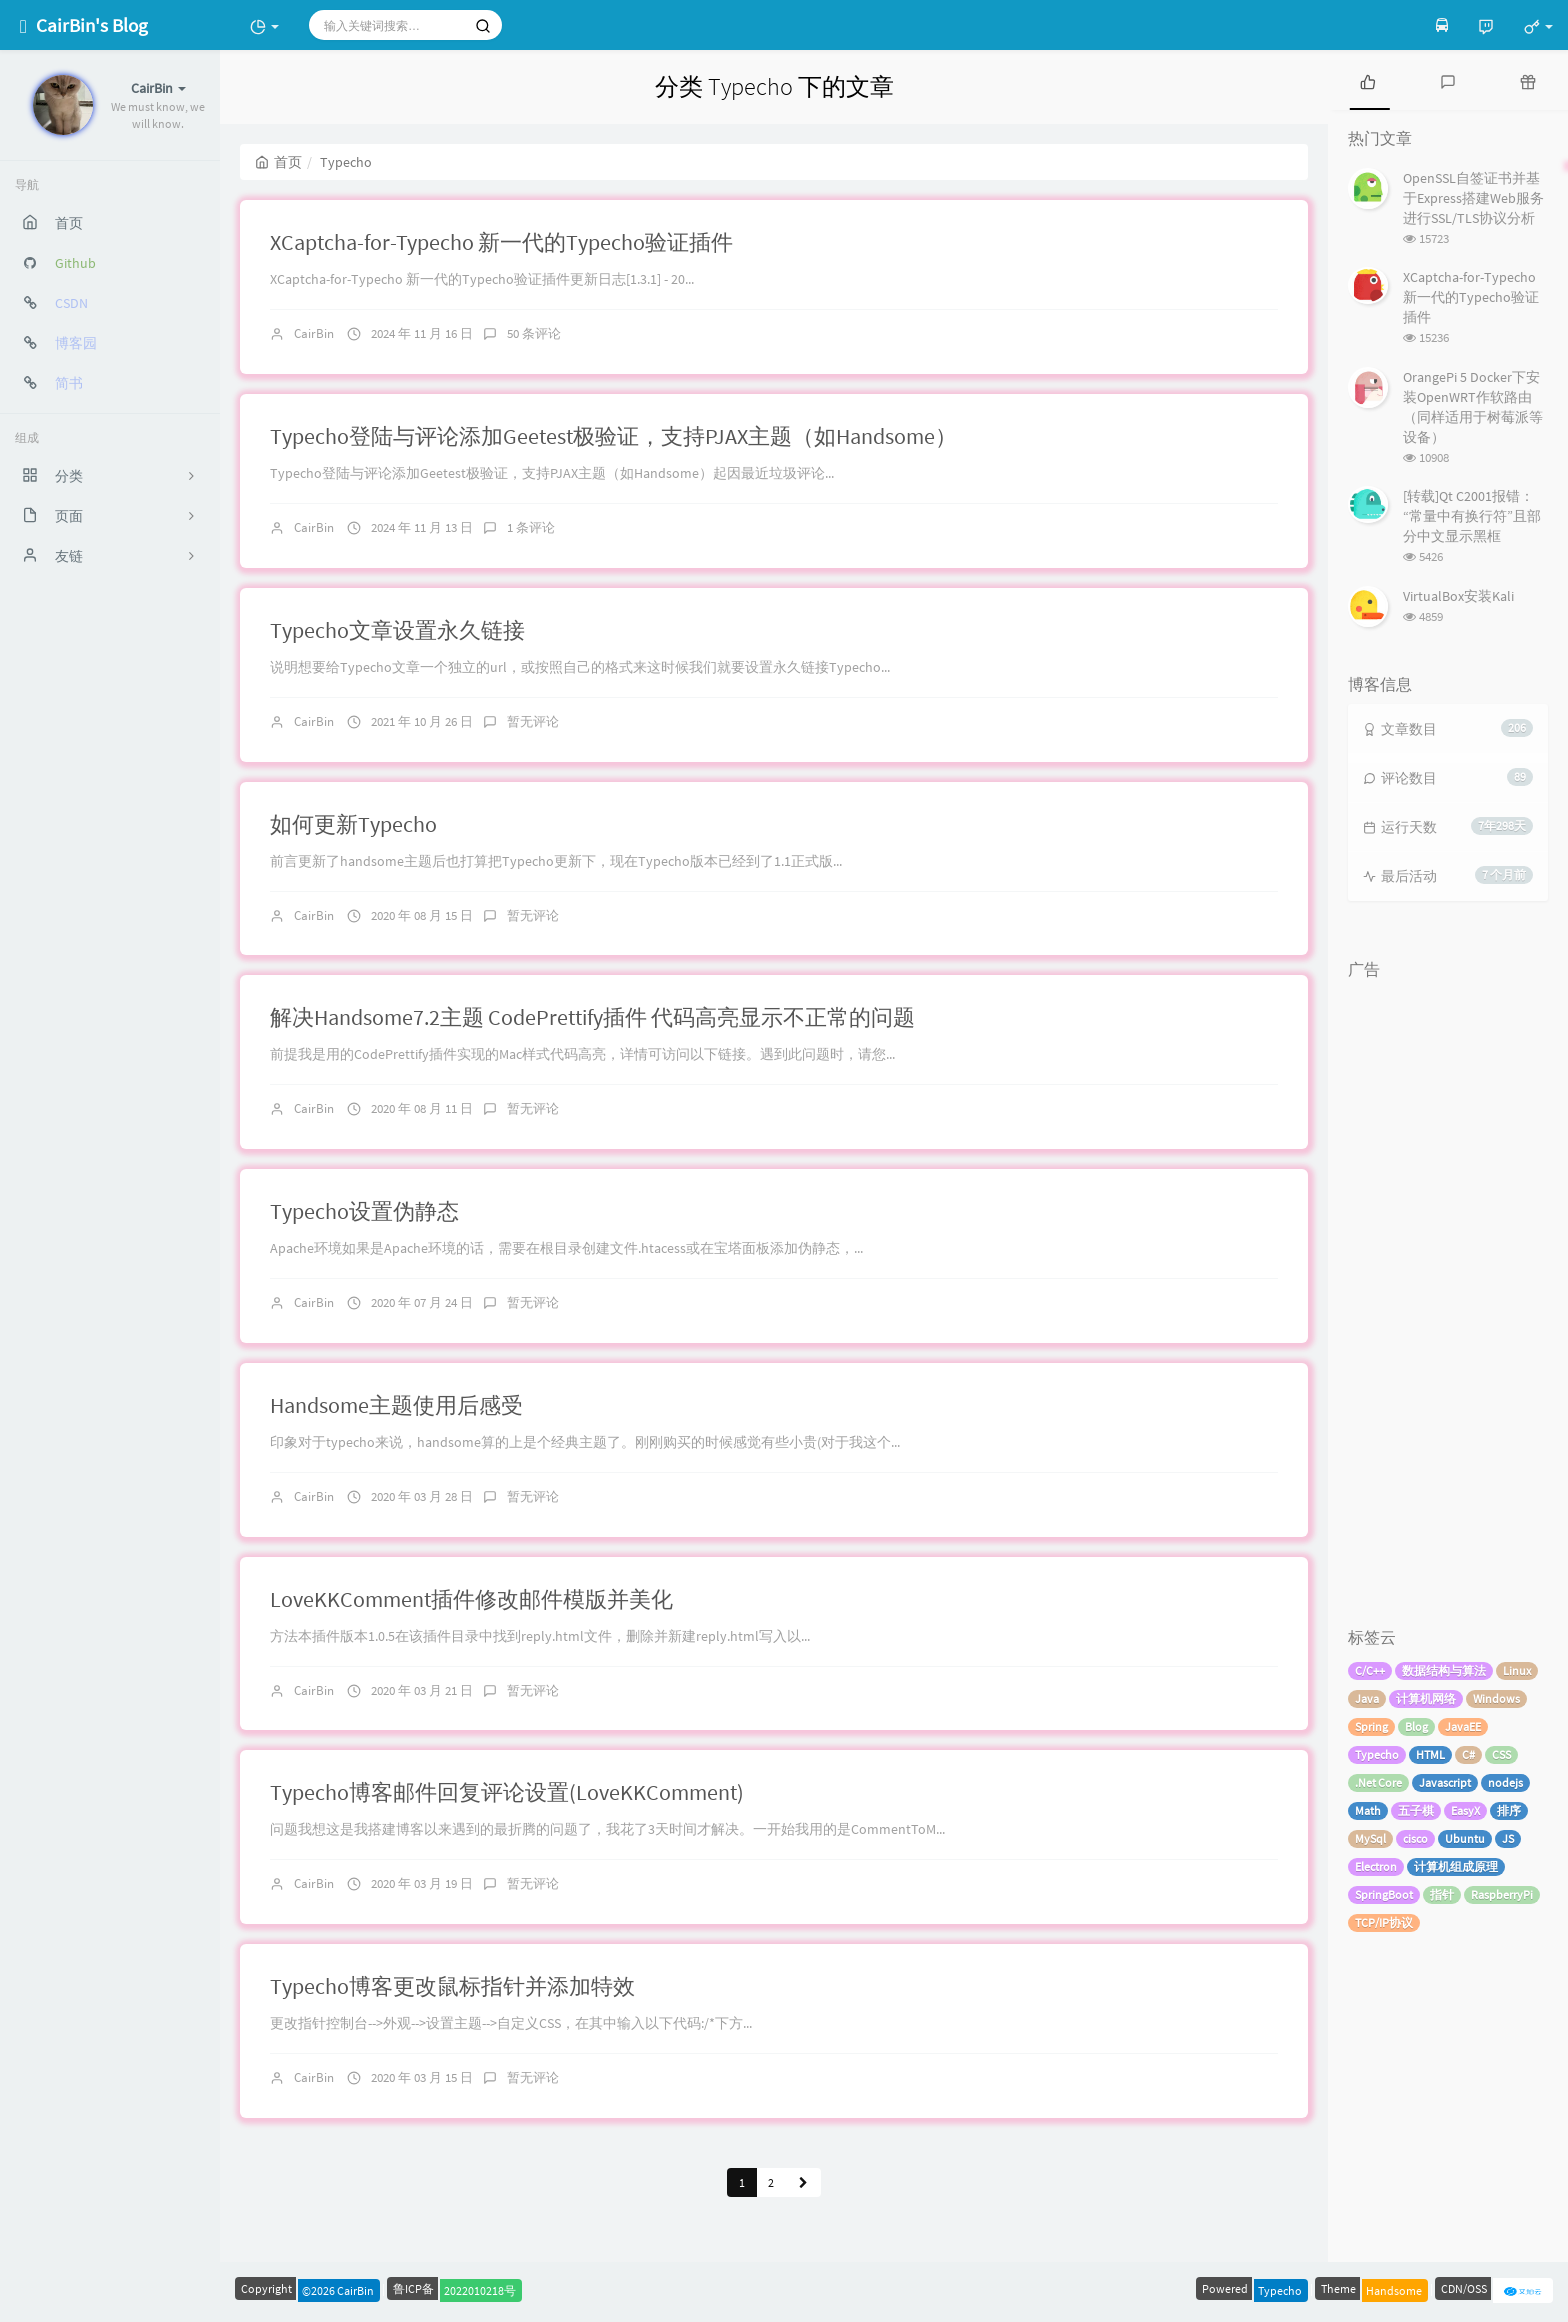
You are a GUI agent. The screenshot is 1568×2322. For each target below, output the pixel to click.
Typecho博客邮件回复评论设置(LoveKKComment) (507, 1792)
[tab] (1368, 80)
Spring (1371, 1726)
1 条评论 (531, 527)
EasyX (1465, 1810)
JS (1508, 1838)
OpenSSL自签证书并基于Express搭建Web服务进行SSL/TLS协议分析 (1473, 198)
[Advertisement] (1448, 1289)
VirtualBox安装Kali (1458, 596)
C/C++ (1370, 1670)
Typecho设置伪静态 (364, 1211)
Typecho (1377, 1754)
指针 (1442, 1894)
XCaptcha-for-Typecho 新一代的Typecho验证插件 (501, 242)
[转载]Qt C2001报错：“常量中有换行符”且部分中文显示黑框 (1472, 516)
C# (1468, 1754)
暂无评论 (533, 721)
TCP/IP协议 (1384, 1922)
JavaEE (1463, 1726)
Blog (1416, 1726)
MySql (1370, 1838)
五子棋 (1416, 1810)
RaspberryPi (1502, 1894)
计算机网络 (1426, 1698)
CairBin (314, 333)
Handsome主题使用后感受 (396, 1405)
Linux (1517, 1670)
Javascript (1445, 1782)
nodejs (1505, 1782)
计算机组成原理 (1456, 1866)
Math (1368, 1810)
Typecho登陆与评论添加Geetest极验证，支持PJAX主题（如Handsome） (613, 436)
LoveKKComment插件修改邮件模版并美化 (471, 1599)
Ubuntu (1465, 1838)
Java (1367, 1698)
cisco (1415, 1838)
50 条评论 (534, 333)
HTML (1430, 1754)
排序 (1509, 1810)
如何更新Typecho (353, 824)
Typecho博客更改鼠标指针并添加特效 (452, 1986)
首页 (278, 162)
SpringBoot (1384, 1894)
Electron (1376, 1866)
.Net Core (1378, 1782)
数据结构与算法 (1444, 1670)
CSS (1501, 1754)
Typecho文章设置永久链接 (397, 630)
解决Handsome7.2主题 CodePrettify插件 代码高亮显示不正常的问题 (592, 1017)
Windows (1496, 1698)
